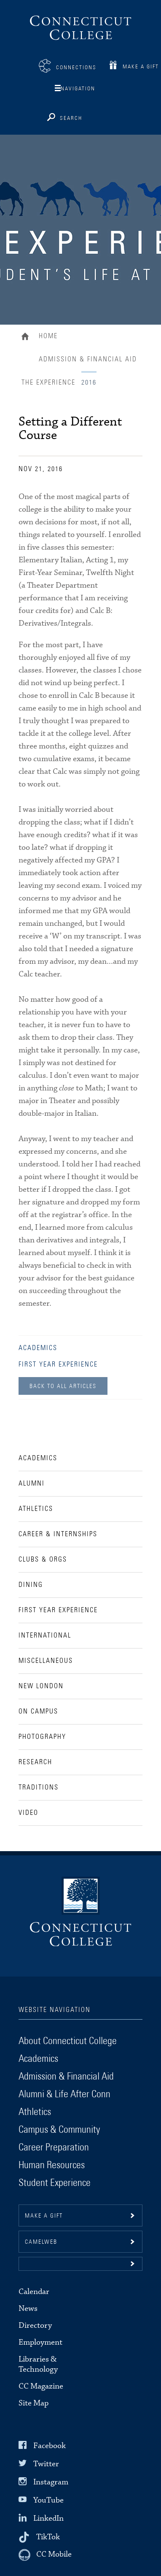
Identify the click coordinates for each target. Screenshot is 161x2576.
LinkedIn (48, 2518)
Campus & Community (59, 2130)
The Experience (48, 382)
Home (27, 337)
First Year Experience (58, 1364)
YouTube (48, 2500)
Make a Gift (141, 67)
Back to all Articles (63, 1386)
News (28, 2308)
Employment (40, 2342)
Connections (76, 68)
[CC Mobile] (45, 2554)
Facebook (49, 2445)
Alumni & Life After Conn (64, 2094)
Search (71, 118)
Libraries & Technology (38, 2364)
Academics (38, 1348)
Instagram (50, 2482)
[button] (80, 2264)
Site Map (33, 2403)
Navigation (78, 89)
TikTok (48, 2536)
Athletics (35, 2112)
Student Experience (55, 2183)
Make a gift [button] (44, 2216)
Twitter (46, 2464)
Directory (35, 2325)
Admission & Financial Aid (88, 359)
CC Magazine (41, 2386)
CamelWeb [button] (41, 2242)
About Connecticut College (68, 2041)
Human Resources (52, 2165)
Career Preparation (54, 2147)
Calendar (34, 2291)
